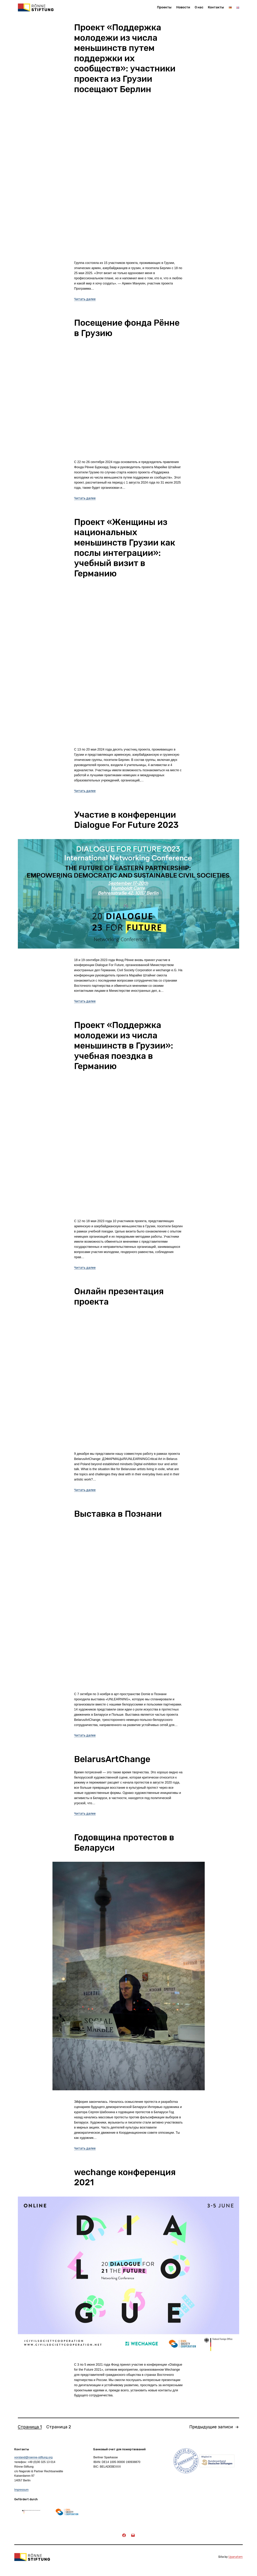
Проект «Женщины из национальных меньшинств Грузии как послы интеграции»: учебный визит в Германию (124, 547)
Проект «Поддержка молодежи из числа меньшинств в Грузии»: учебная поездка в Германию (123, 1045)
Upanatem (235, 2557)
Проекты (164, 7)
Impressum (21, 2489)
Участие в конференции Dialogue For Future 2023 (126, 819)
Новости (183, 7)
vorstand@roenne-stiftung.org (33, 2457)
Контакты (216, 7)
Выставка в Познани (118, 1514)
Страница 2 (58, 2426)
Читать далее (85, 299)
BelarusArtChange (112, 1759)
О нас (199, 7)
